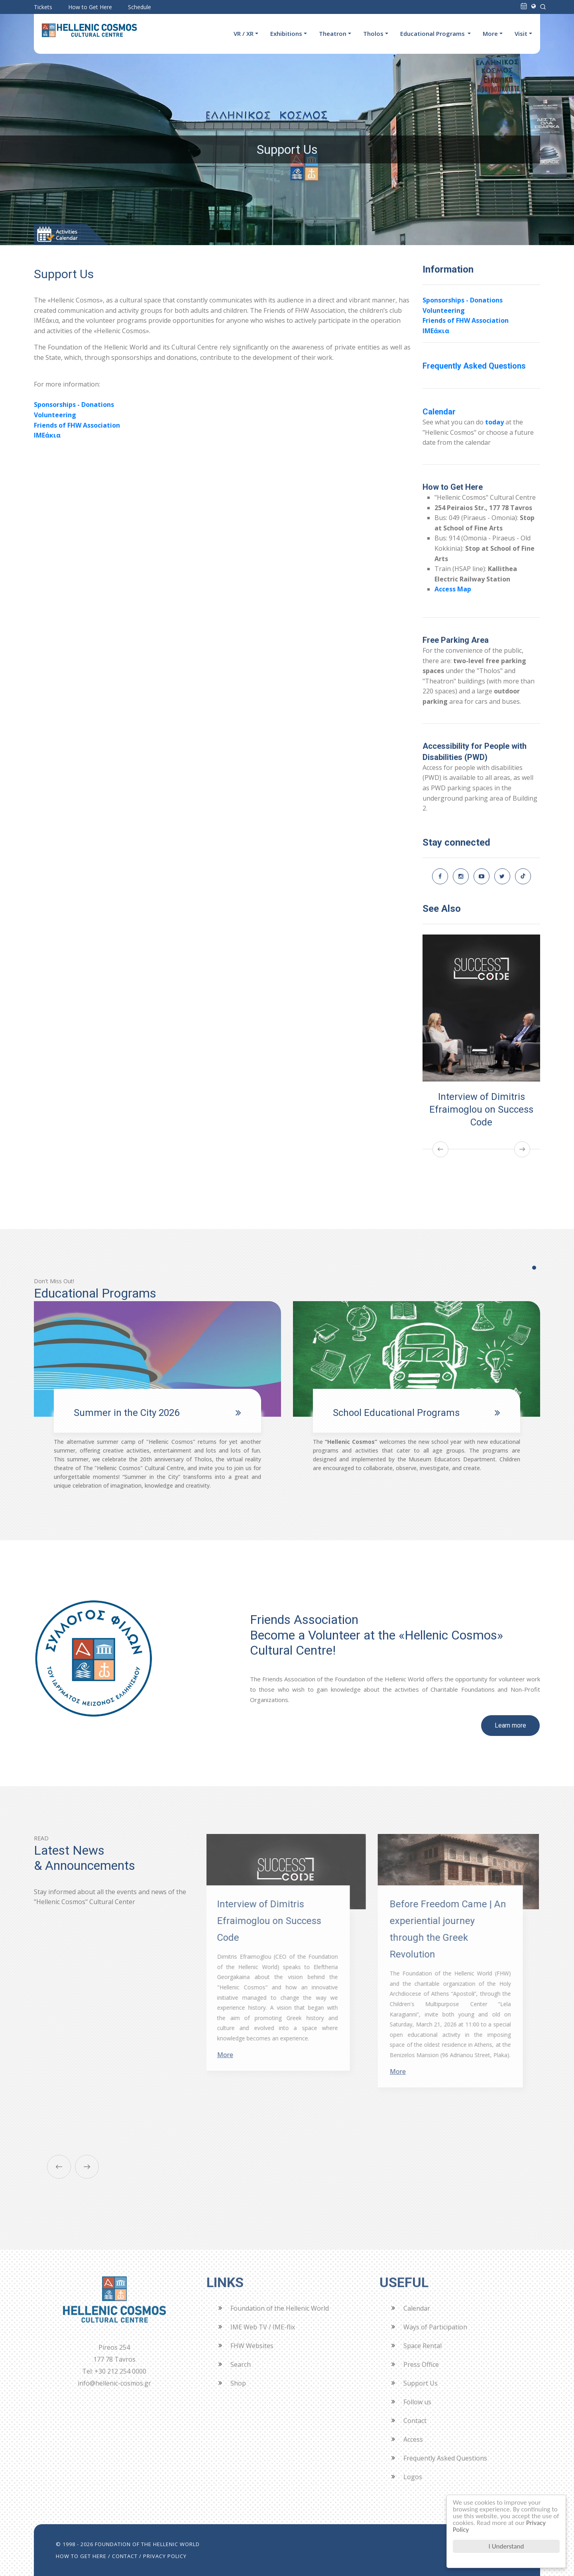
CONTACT (125, 2556)
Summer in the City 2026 (126, 1412)
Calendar (439, 411)
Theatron (332, 33)
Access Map (452, 589)
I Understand (506, 2546)
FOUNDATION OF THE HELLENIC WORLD (147, 2544)
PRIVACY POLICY (165, 2556)
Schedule (139, 7)
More (490, 33)
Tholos (373, 33)
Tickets (43, 7)
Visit (521, 33)
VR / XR (244, 33)
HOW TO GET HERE (81, 2556)
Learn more (510, 1725)
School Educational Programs (396, 1412)
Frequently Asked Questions (474, 366)
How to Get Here (90, 7)
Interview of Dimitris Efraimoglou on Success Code (481, 1109)
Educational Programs (433, 33)
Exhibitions (286, 33)
